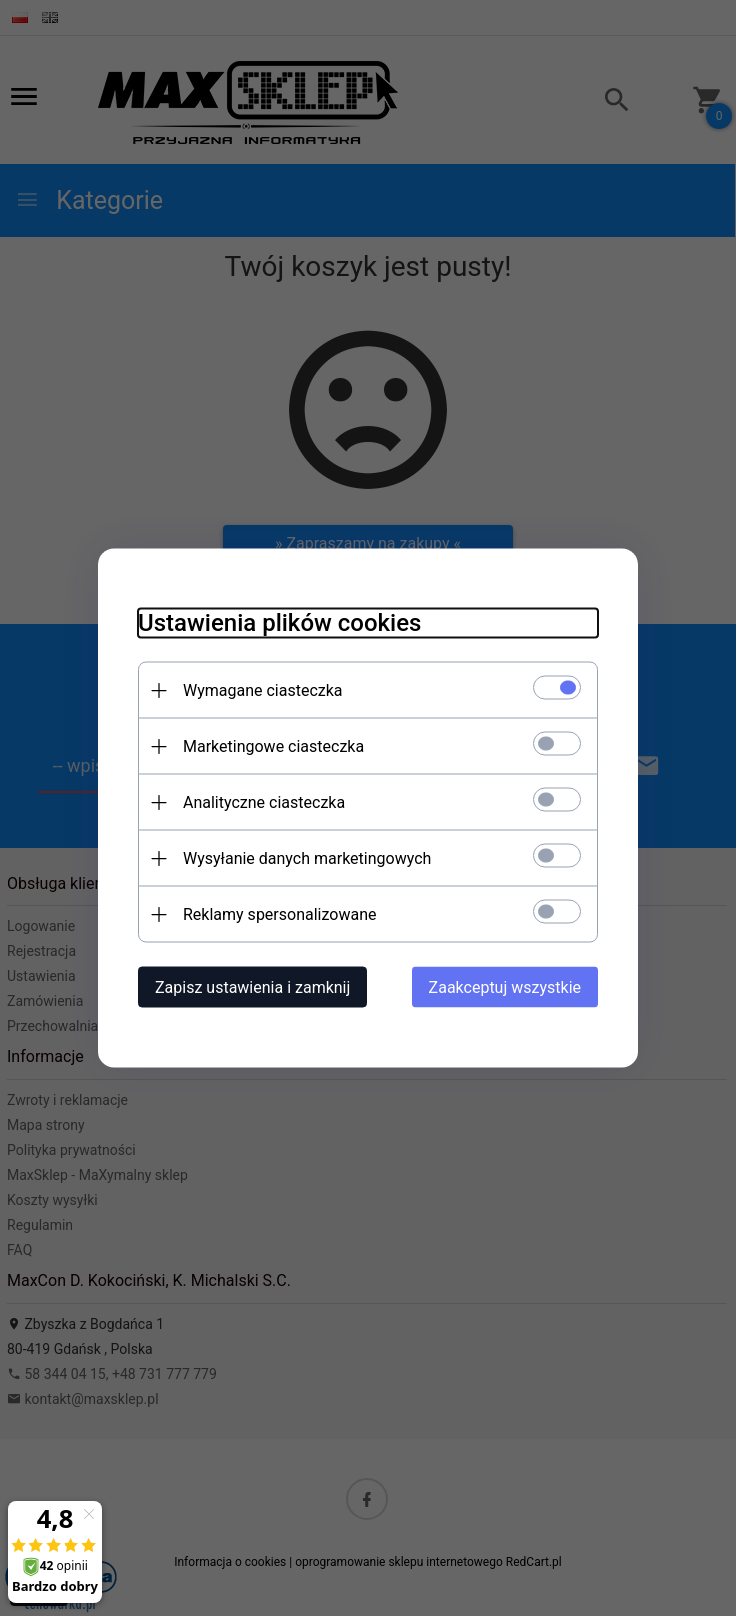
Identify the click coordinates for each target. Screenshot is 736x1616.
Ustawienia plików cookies (279, 623)
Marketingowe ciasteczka (273, 746)
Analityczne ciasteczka (264, 802)
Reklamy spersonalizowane (279, 914)
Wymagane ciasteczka (263, 690)
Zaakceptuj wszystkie (505, 987)
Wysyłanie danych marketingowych (307, 858)
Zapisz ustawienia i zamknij (252, 987)
